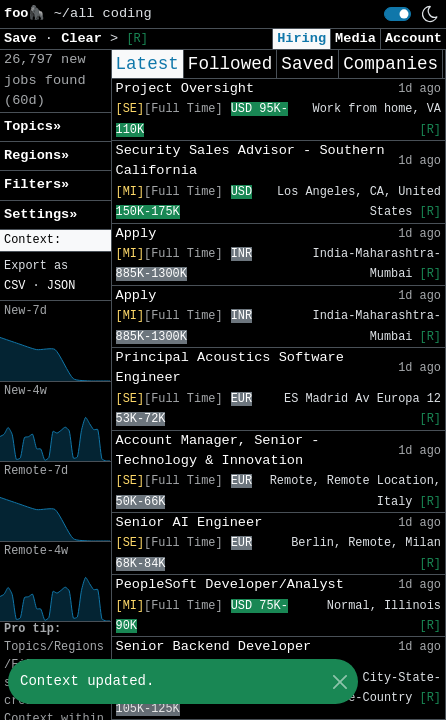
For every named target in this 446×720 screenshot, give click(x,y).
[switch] (397, 14)
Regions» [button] (36, 155)
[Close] (339, 681)
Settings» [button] (40, 214)
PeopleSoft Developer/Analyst (230, 584)
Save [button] (24, 38)
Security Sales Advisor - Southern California (250, 160)
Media (355, 38)
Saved (307, 64)
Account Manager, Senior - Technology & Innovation (218, 450)
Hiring (301, 38)
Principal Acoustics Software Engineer (230, 367)
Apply (136, 233)
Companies (390, 64)
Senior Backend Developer (214, 646)
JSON (61, 286)
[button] (55, 240)
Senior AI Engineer (189, 522)
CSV (14, 286)
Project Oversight (185, 88)
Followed (230, 64)
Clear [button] (85, 38)
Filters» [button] (36, 184)
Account (413, 38)
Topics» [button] (32, 126)
